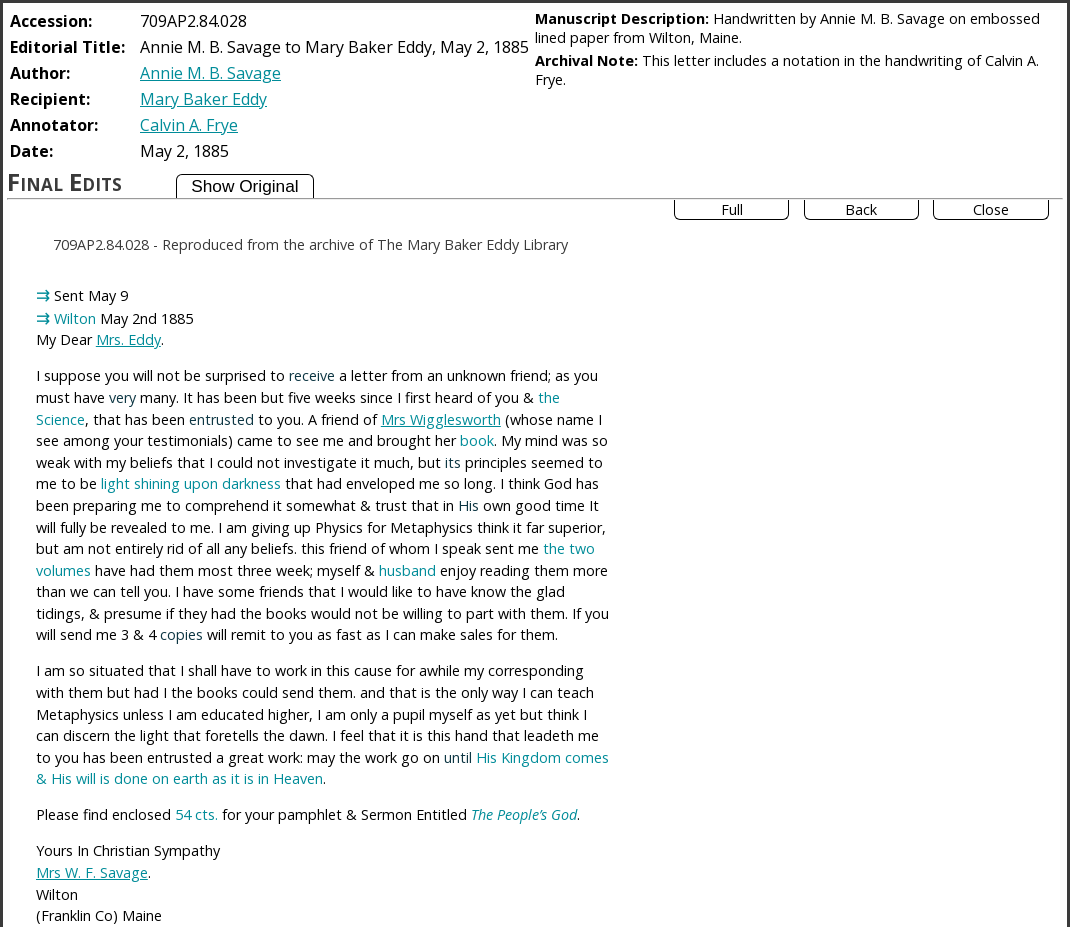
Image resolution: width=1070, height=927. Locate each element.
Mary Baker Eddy (203, 99)
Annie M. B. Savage (210, 73)
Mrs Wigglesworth (441, 419)
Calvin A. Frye (189, 125)
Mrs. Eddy (128, 339)
